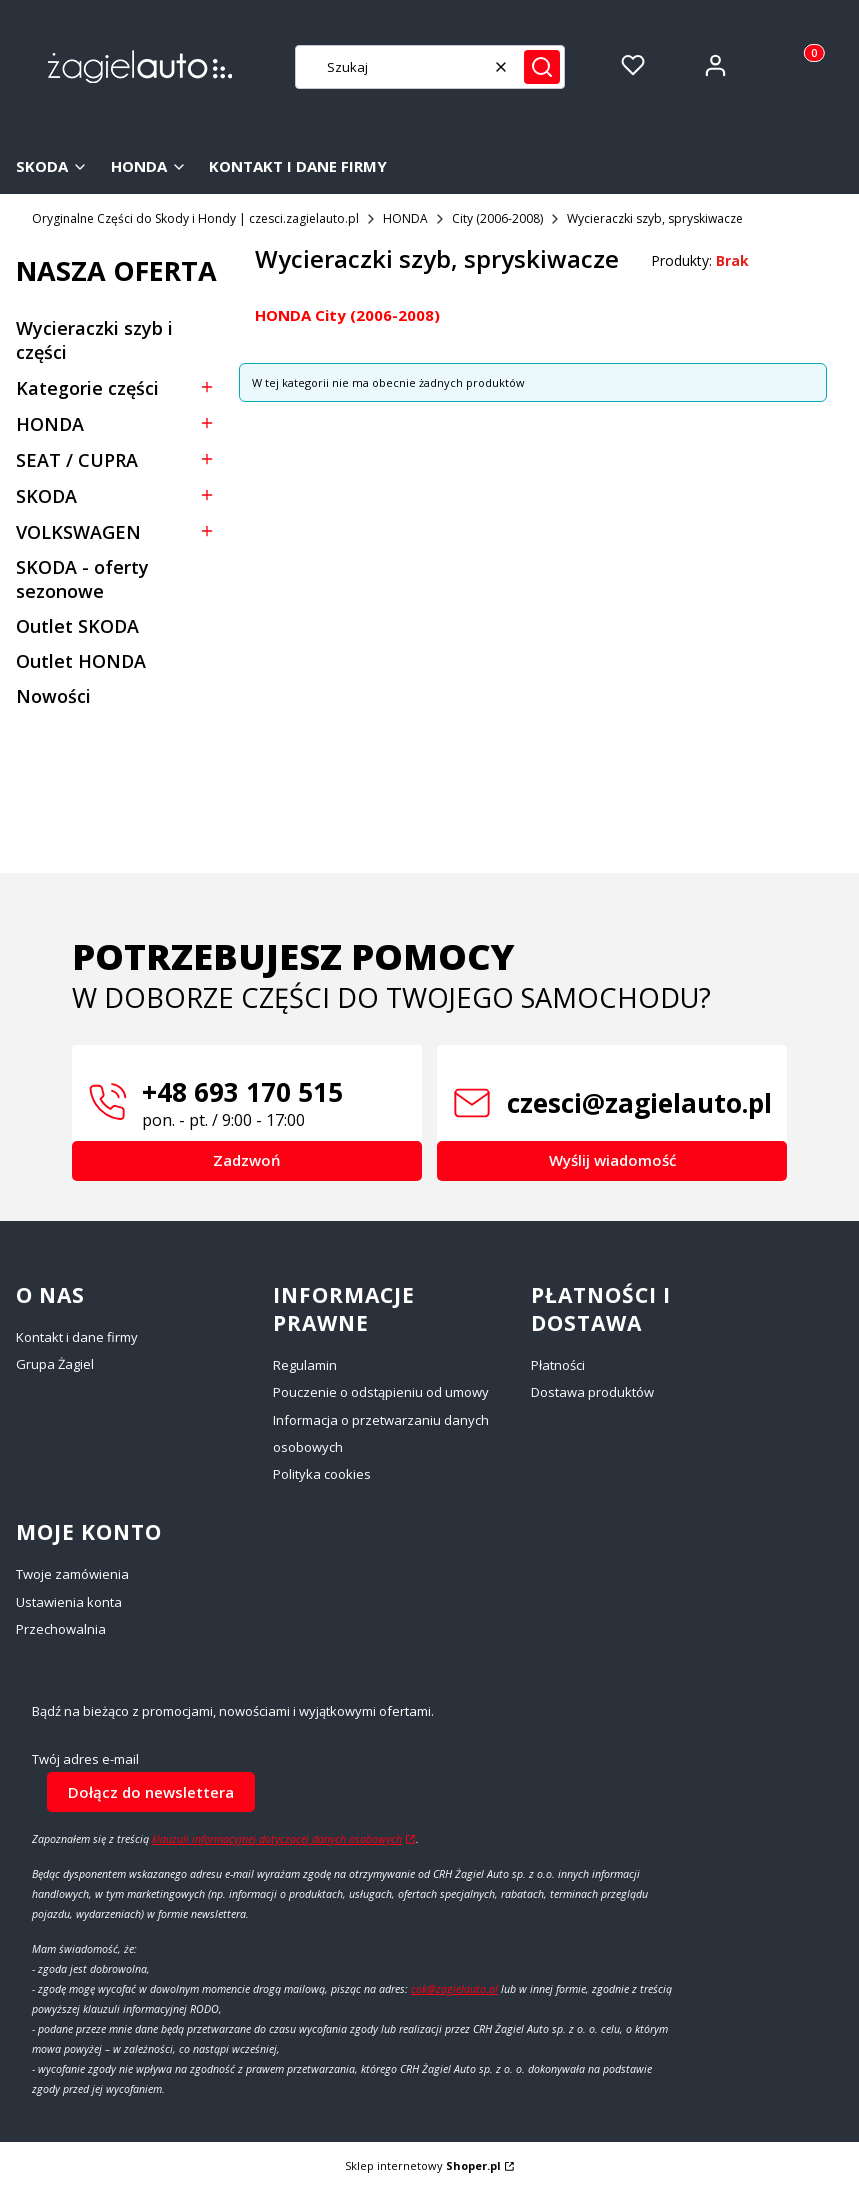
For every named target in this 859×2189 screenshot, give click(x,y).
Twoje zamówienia (72, 1574)
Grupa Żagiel (55, 1364)
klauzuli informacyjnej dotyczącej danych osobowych (277, 1839)
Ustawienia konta (69, 1602)
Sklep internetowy (423, 2165)
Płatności (558, 1365)
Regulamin (305, 1365)
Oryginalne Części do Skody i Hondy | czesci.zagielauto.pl (195, 218)
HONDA (405, 218)
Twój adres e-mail (85, 1759)
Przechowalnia (61, 1629)
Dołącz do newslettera (151, 1792)
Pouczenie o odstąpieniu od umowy (381, 1392)
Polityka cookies (322, 1474)
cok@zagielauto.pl (454, 1989)
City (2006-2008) (497, 218)
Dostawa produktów (592, 1392)
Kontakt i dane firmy (77, 1337)
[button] (542, 67)
